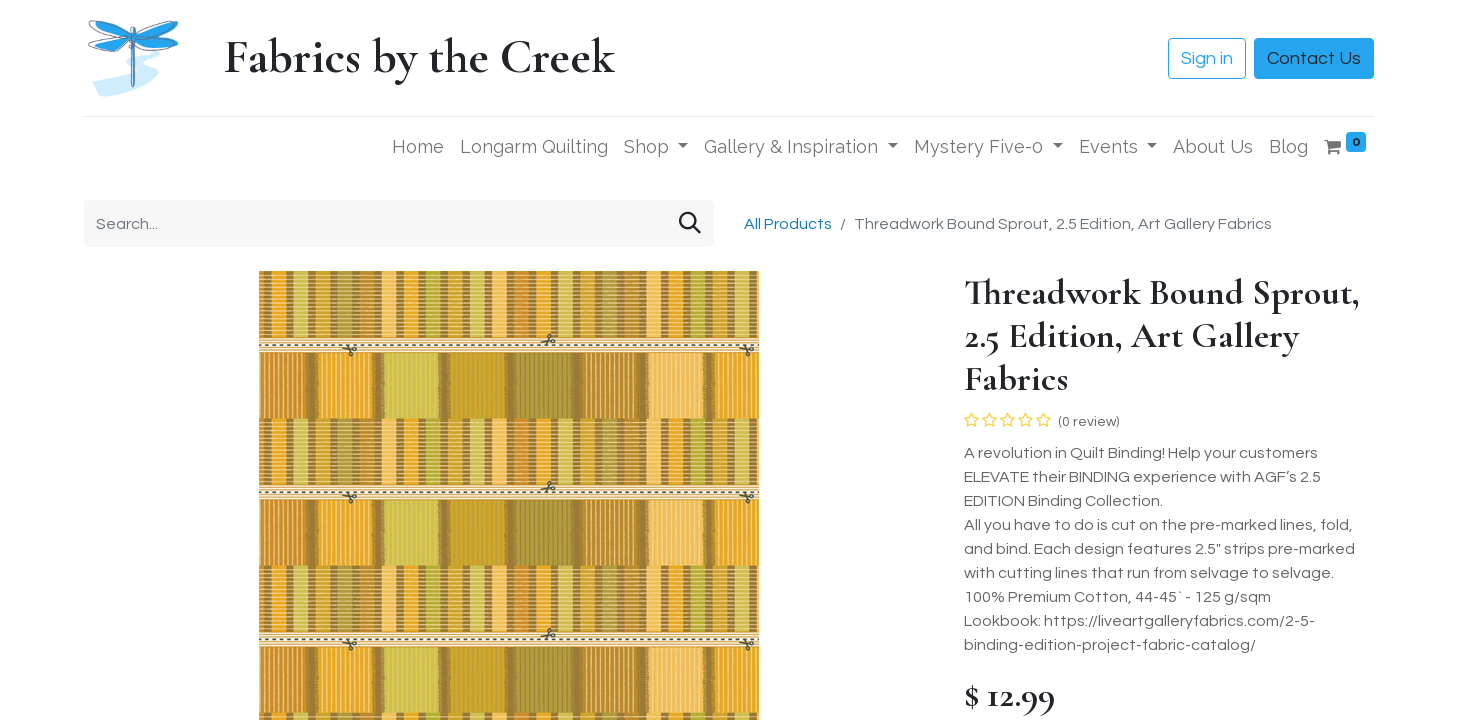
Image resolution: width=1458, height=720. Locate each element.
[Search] (690, 223)
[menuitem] (418, 146)
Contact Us (1314, 58)
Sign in (1207, 58)
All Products (788, 224)
